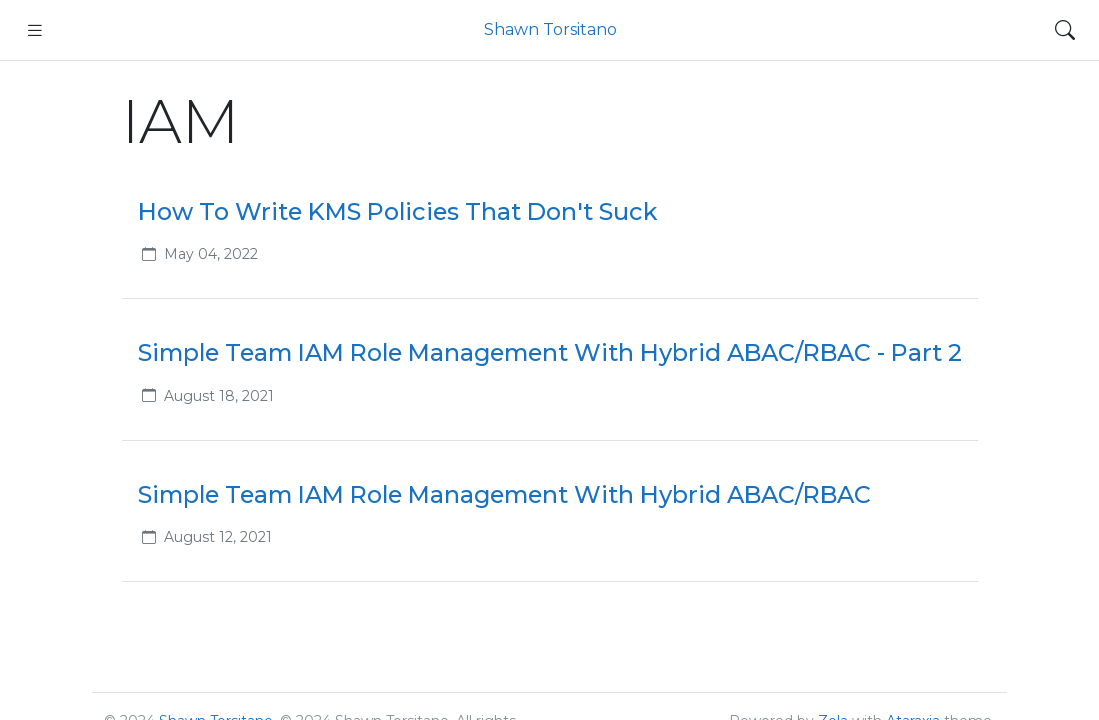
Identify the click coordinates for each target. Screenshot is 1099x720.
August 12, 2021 (218, 537)
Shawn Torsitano (550, 29)
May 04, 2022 (211, 254)
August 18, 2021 (219, 396)
